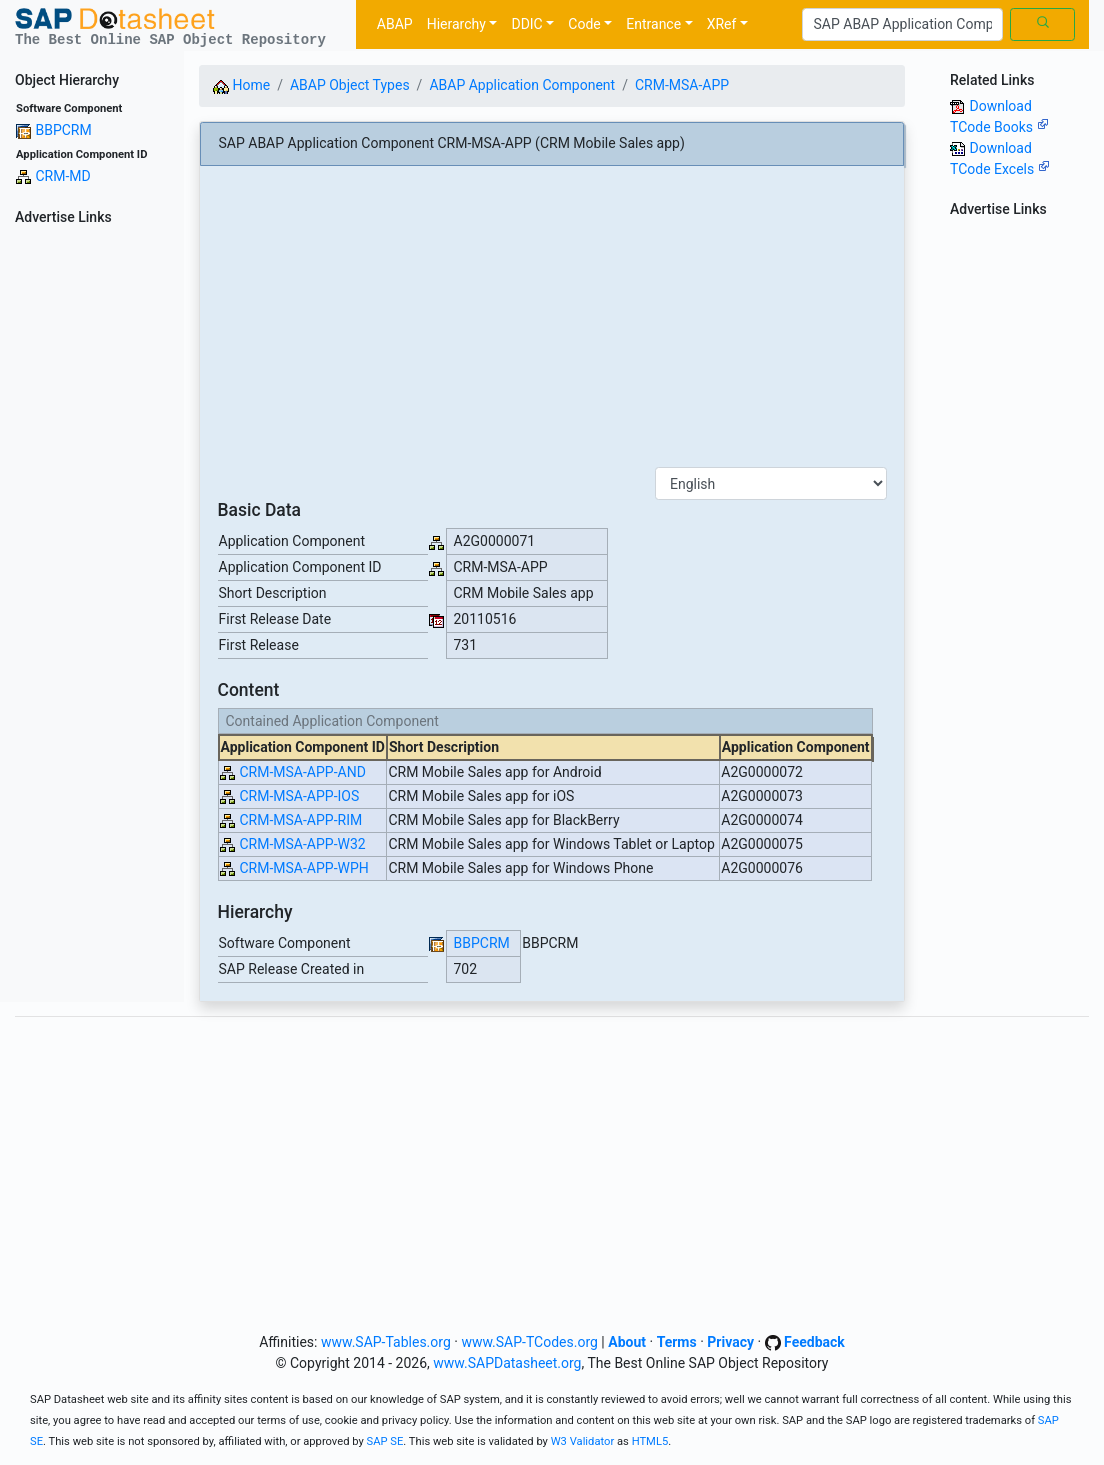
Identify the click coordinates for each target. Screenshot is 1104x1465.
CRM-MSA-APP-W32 (302, 844)
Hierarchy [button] (456, 24)
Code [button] (584, 24)
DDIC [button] (526, 24)
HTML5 (650, 1441)
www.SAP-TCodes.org (529, 1342)
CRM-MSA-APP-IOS (299, 796)
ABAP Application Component (522, 85)
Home (241, 85)
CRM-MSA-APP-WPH (303, 868)
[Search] (902, 25)
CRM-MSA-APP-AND (302, 772)
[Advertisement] (92, 532)
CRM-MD (62, 176)
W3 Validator (583, 1441)
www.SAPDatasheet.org (507, 1363)
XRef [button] (722, 24)
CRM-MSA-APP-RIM (300, 820)
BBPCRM (63, 130)
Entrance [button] (653, 24)
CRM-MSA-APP (682, 85)
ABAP (395, 24)
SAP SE (385, 1441)
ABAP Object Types (350, 85)
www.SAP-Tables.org (386, 1342)
